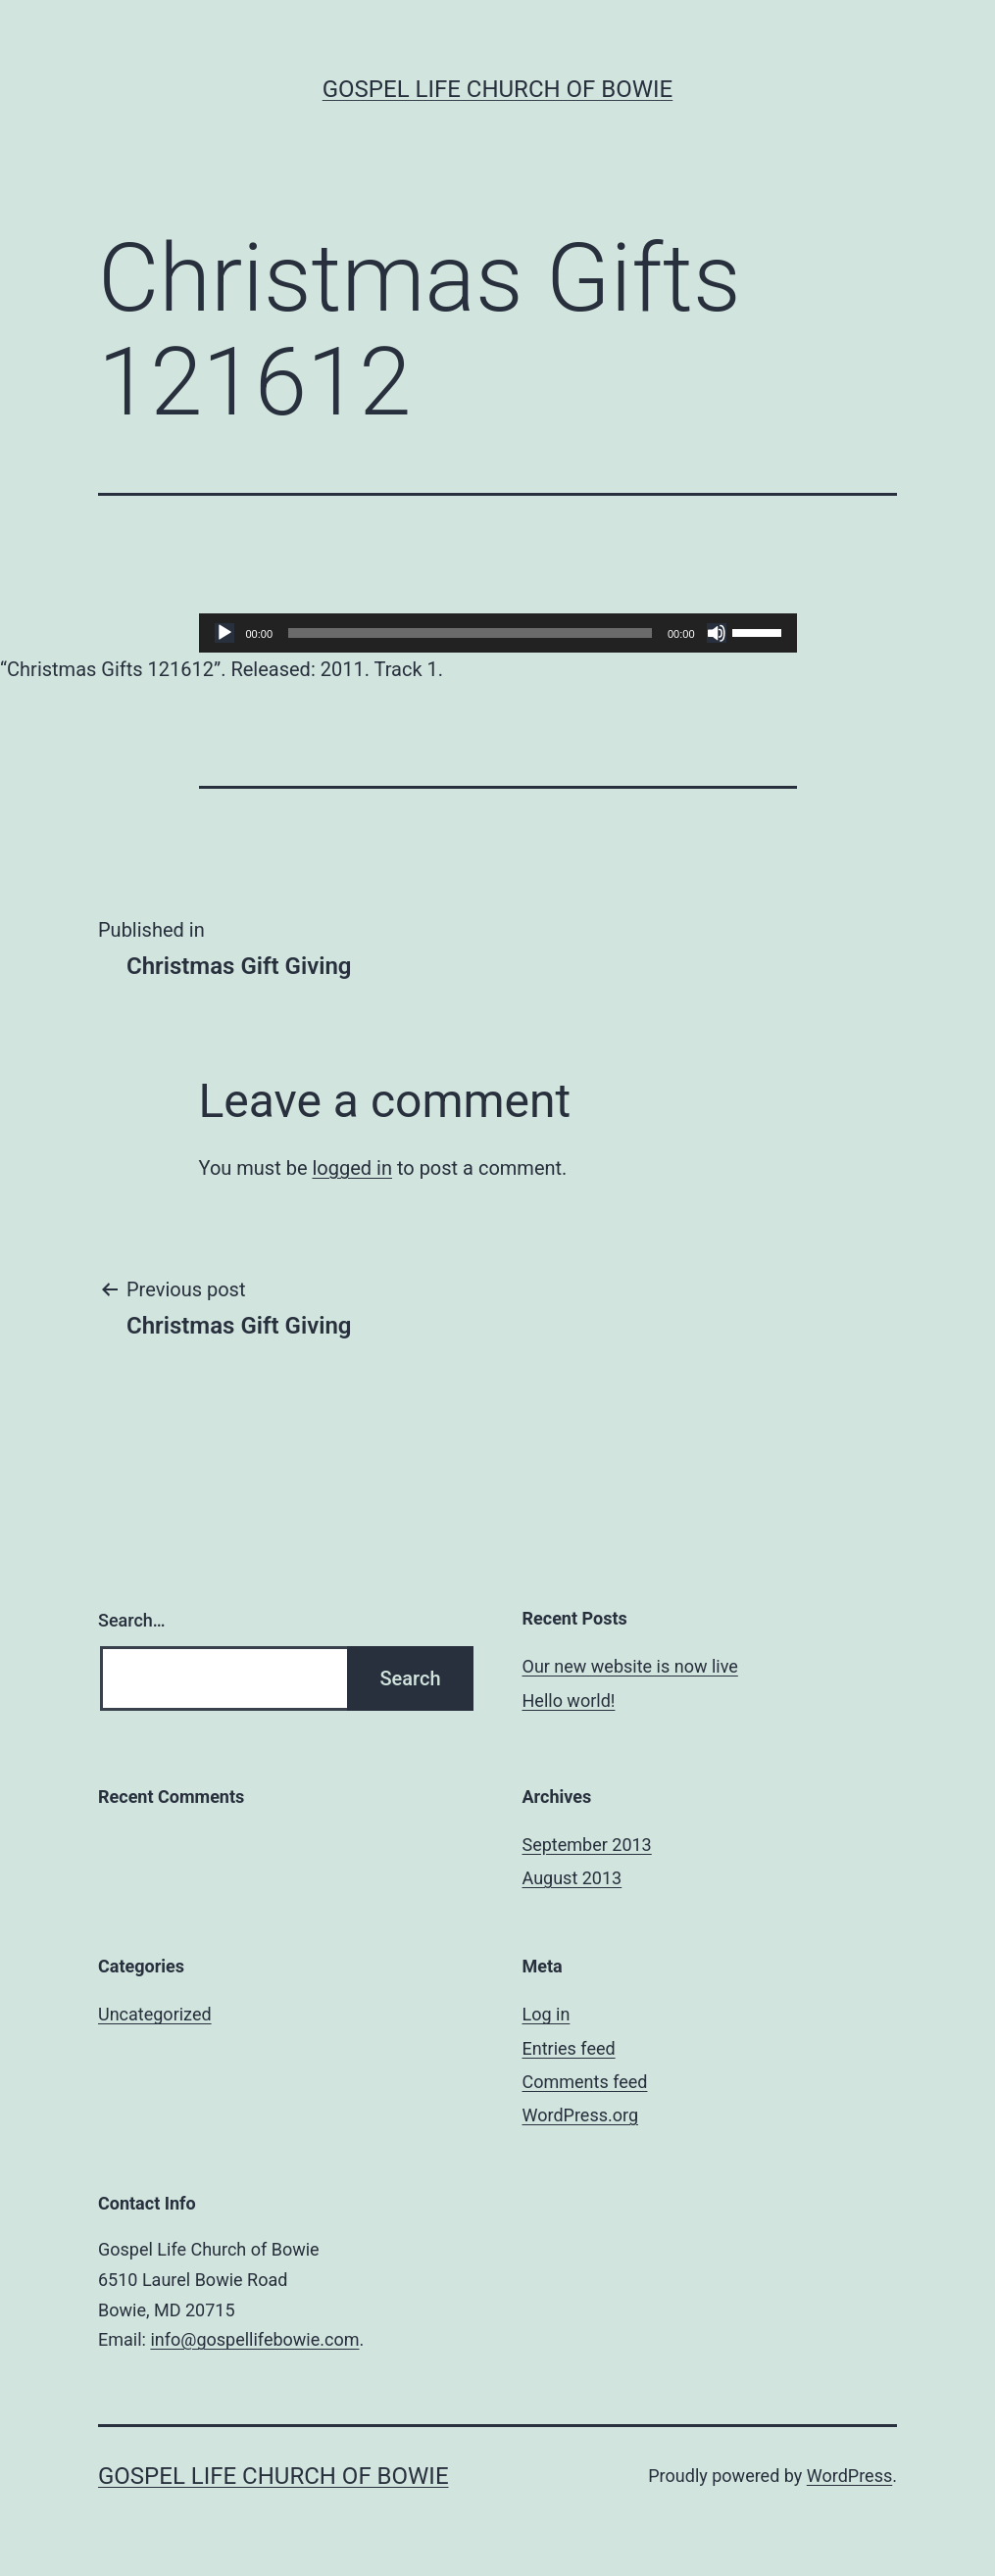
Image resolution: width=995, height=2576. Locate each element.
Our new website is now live (630, 1666)
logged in (351, 1168)
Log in (546, 2014)
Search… (132, 1620)
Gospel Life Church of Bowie (498, 89)
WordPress (849, 2475)
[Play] (224, 633)
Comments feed (585, 2081)
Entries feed (569, 2048)
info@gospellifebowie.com (254, 2339)
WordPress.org (580, 2115)
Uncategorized (155, 2014)
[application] (498, 633)
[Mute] (716, 633)
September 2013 (587, 1844)
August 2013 (572, 1878)
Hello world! (569, 1700)
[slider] (470, 633)
